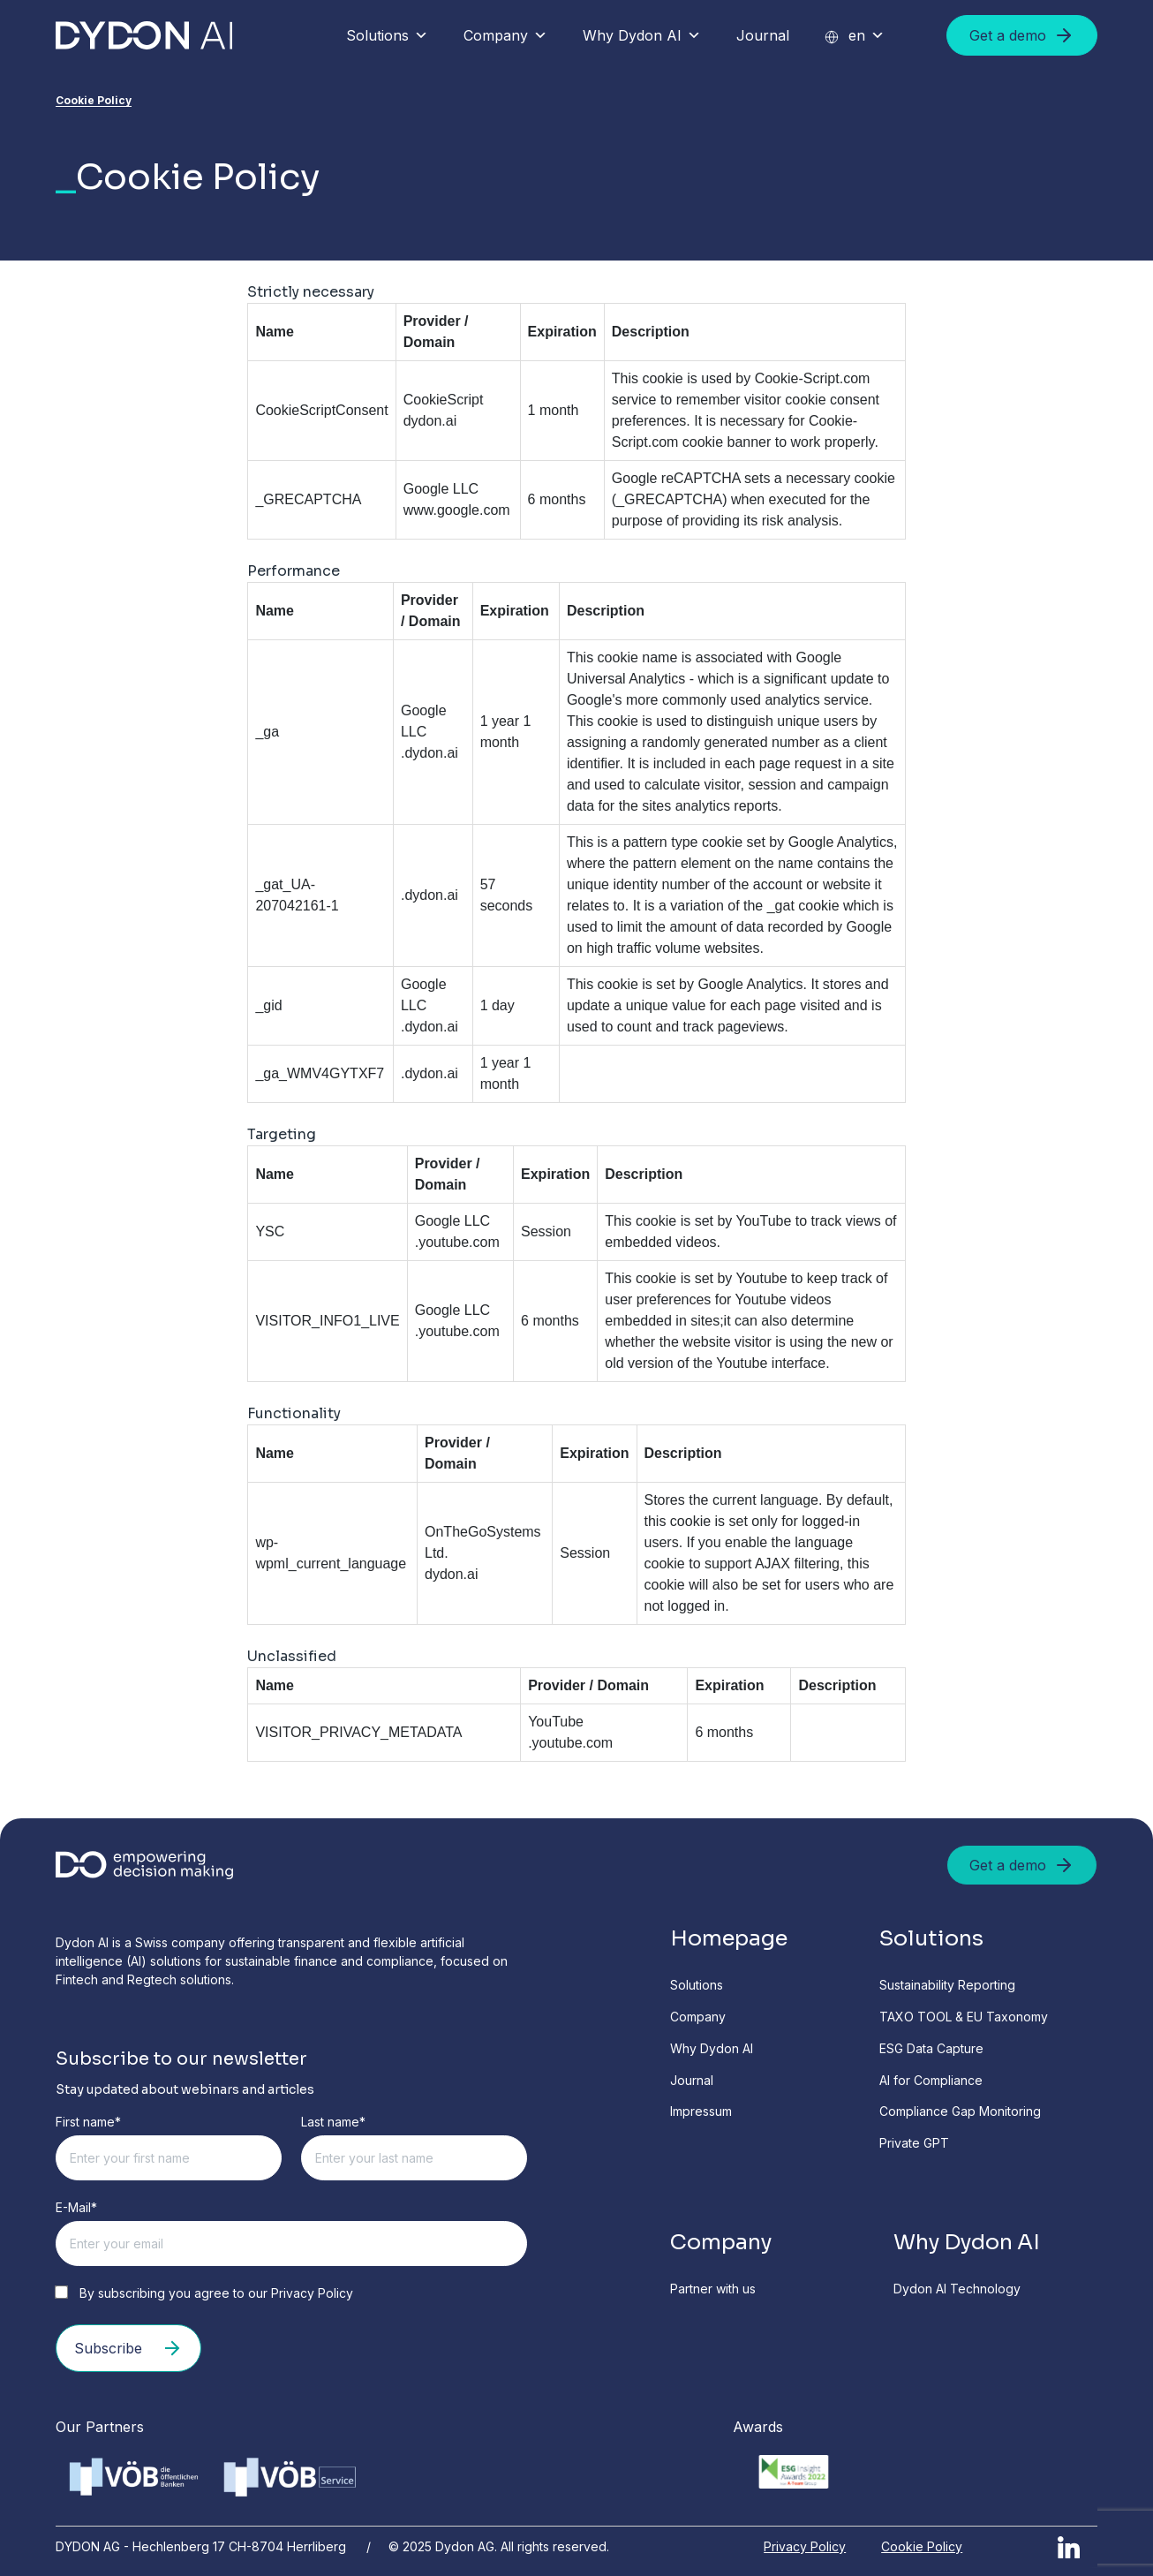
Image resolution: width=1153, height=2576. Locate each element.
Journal (762, 35)
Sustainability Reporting (947, 1984)
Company (505, 35)
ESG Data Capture (931, 2048)
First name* (88, 2121)
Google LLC (441, 488)
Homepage (729, 1938)
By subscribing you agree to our (204, 2292)
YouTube (556, 1721)
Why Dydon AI (642, 35)
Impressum (701, 2111)
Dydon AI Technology (957, 2288)
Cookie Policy (921, 2546)
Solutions (387, 35)
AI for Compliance (931, 2080)
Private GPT (914, 2142)
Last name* (333, 2121)
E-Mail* (76, 2207)
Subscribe (128, 2348)
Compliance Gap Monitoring (960, 2111)
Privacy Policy (312, 2292)
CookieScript (443, 399)
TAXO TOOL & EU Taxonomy (963, 2016)
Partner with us (713, 2288)
